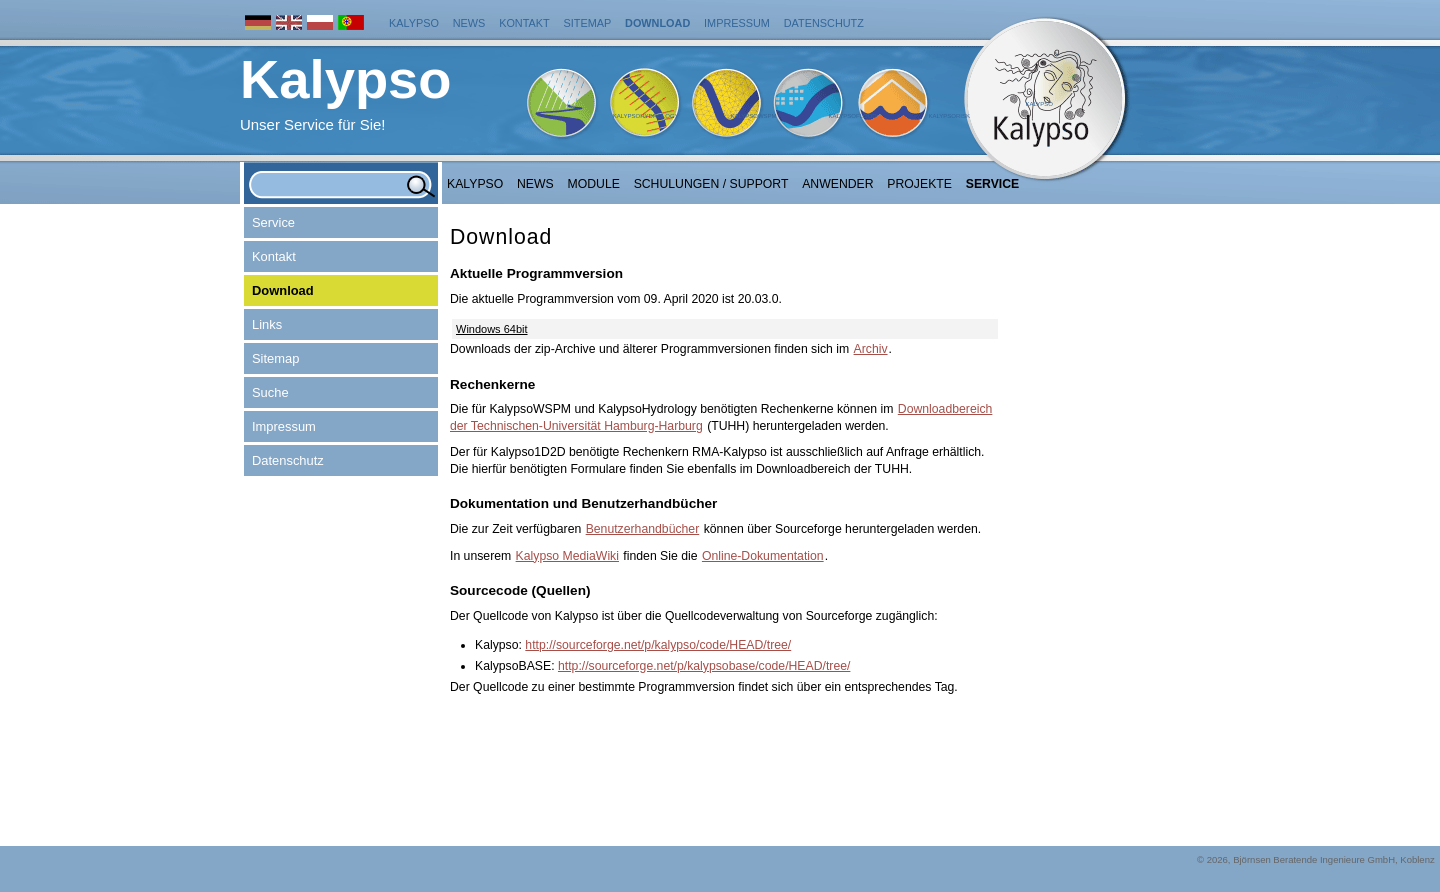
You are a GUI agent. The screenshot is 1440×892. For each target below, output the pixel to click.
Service (993, 184)
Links (267, 324)
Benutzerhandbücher (643, 529)
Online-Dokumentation (763, 556)
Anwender (837, 184)
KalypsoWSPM (753, 116)
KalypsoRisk (949, 116)
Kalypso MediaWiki (567, 556)
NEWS (535, 184)
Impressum (737, 23)
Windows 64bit (492, 329)
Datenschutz (824, 23)
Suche (270, 392)
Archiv (871, 349)
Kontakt (524, 23)
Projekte (919, 184)
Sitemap (588, 23)
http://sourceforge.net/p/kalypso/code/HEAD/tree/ (658, 645)
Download (657, 23)
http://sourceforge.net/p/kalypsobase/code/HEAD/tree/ (704, 666)
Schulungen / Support (711, 184)
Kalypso (414, 23)
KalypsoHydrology (646, 116)
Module (594, 184)
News (469, 23)
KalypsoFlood (852, 116)
